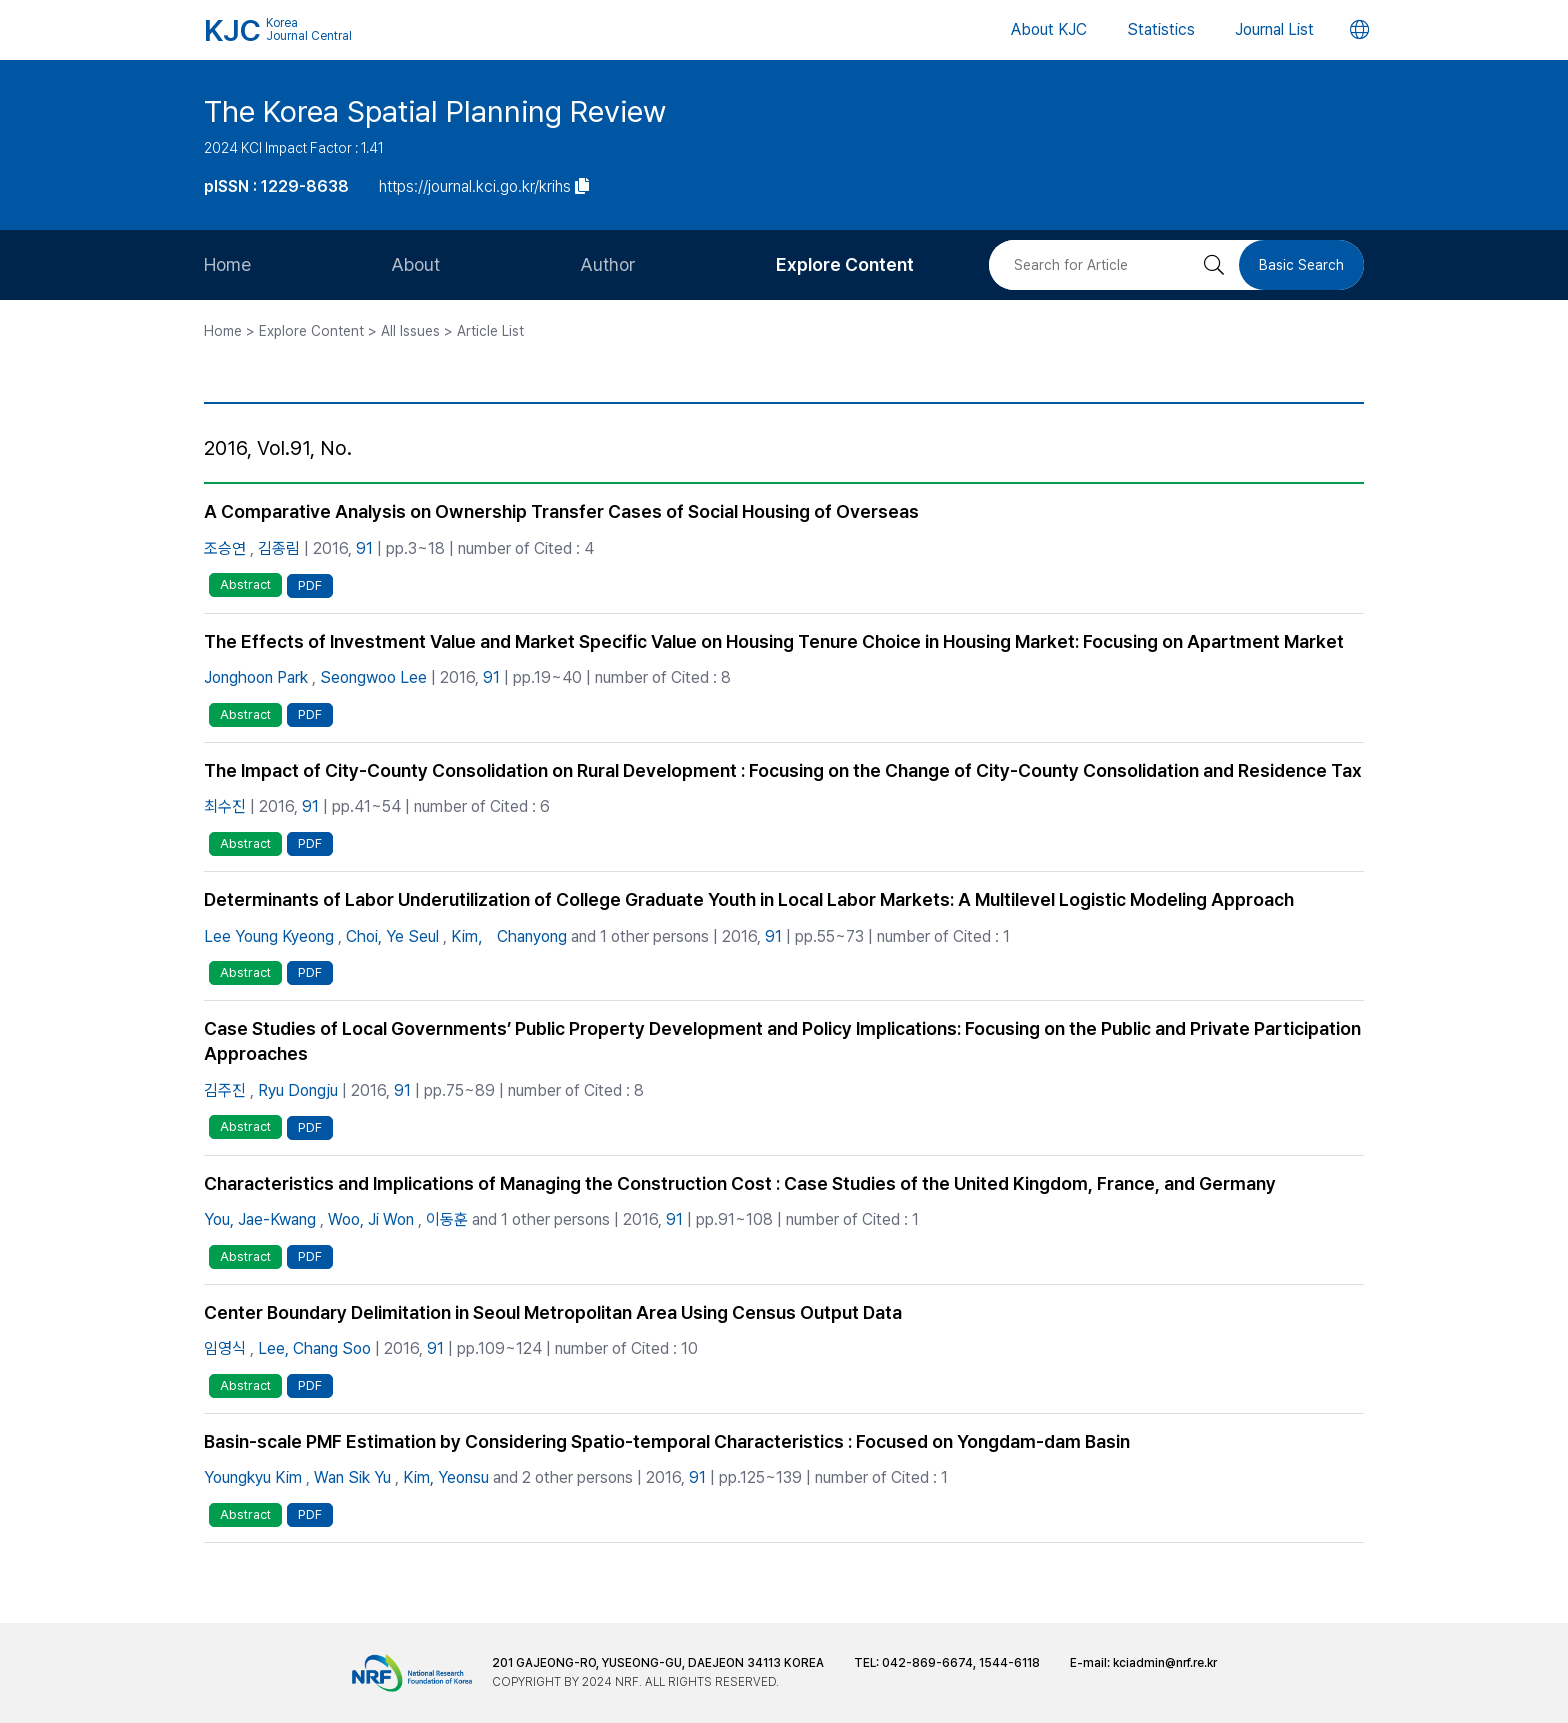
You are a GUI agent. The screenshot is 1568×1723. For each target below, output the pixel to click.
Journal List (1274, 29)
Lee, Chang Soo (314, 1348)
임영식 (225, 1348)
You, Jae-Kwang (260, 1219)
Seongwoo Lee (373, 677)
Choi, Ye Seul (392, 936)
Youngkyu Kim (253, 1477)
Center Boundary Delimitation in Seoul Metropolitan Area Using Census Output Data (553, 1312)
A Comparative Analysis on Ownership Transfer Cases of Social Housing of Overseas (561, 511)
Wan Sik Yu (352, 1477)
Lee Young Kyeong (269, 936)
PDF (310, 585)
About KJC (1049, 29)
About (415, 264)
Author (608, 264)
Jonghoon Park (256, 677)
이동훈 (447, 1219)
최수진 (225, 806)
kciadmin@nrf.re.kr (1165, 1663)
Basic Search (1301, 265)
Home (227, 264)
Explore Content (845, 264)
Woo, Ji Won (371, 1219)
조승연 (225, 548)
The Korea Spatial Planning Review (435, 111)
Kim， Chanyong (509, 936)
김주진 (225, 1090)
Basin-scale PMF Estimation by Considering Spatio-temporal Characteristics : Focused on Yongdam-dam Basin (667, 1441)
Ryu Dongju (298, 1090)
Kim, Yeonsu (446, 1477)
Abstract (245, 584)
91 (364, 548)
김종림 (279, 548)
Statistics (1161, 29)
